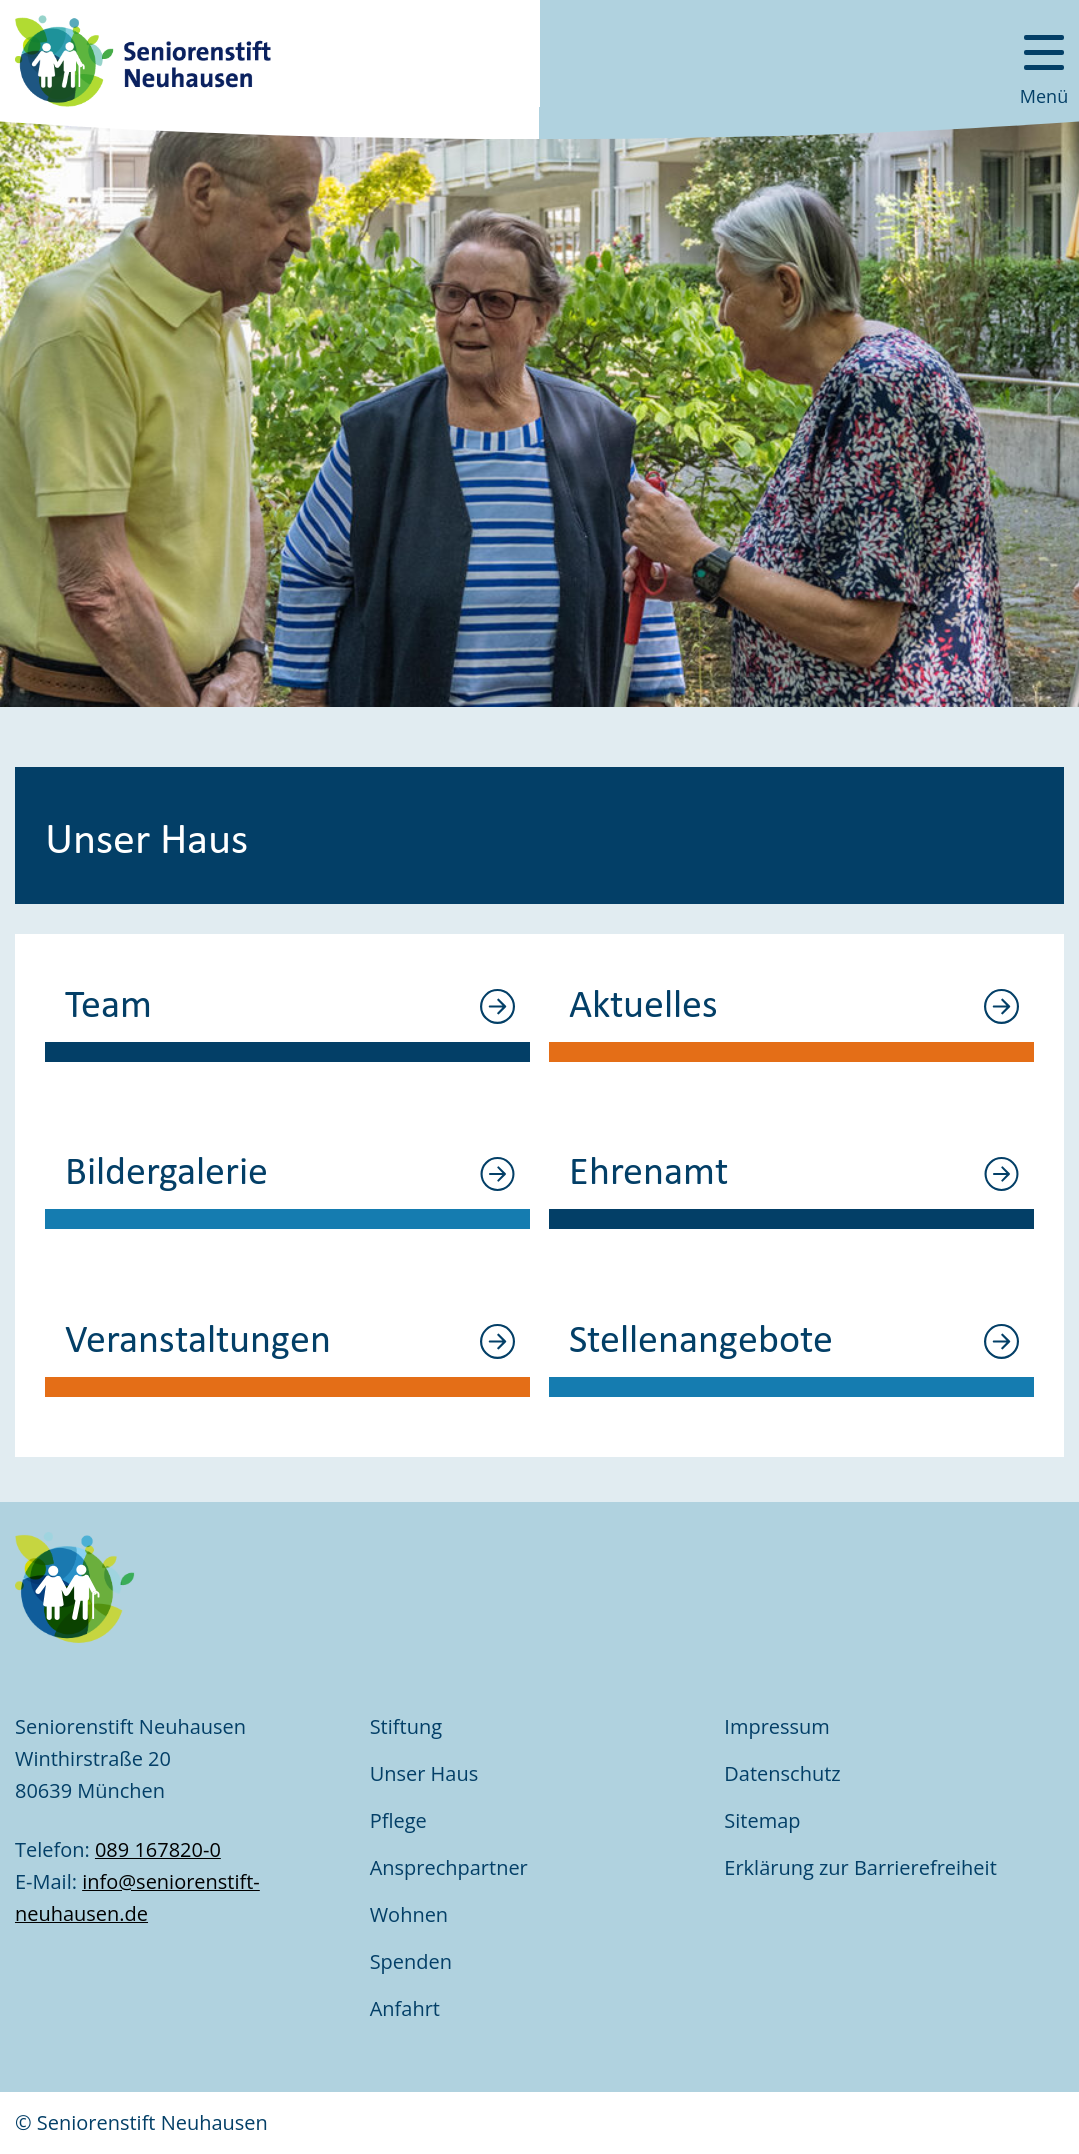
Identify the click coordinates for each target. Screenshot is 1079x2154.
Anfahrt (405, 2008)
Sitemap (762, 1820)
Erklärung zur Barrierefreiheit (863, 1867)
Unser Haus (424, 1773)
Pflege (398, 1820)
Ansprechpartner (449, 1867)
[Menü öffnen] (1044, 60)
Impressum (777, 1726)
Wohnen (409, 1914)
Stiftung (406, 1726)
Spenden (411, 1961)
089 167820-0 (158, 1849)
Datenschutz (782, 1773)
